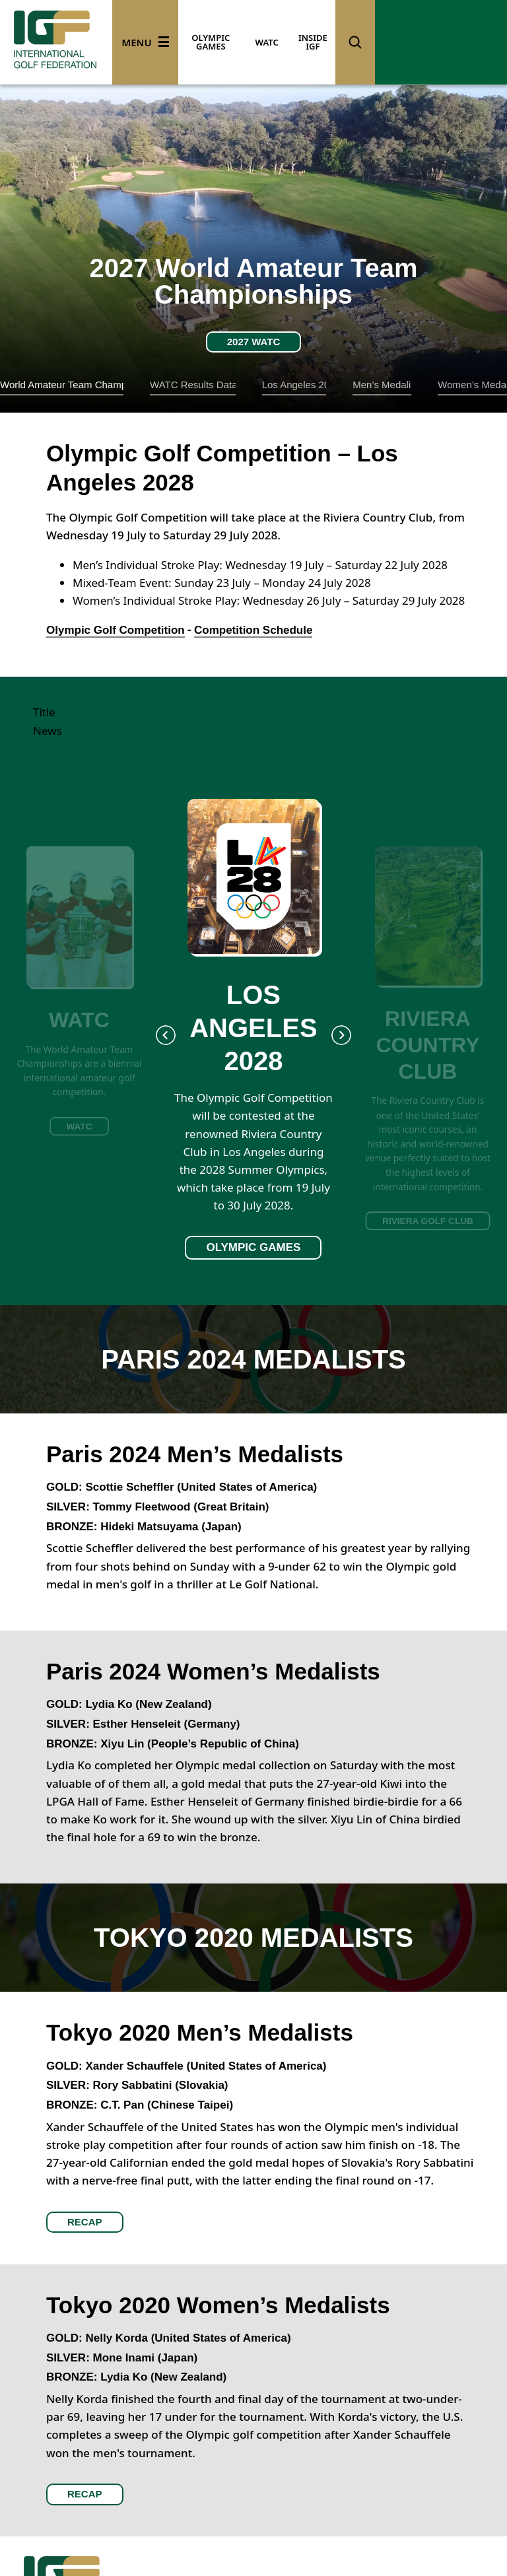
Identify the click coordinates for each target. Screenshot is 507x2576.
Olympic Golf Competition (115, 630)
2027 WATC (254, 341)
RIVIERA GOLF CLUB (427, 1220)
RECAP (84, 2221)
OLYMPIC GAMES (210, 42)
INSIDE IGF (312, 42)
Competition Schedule (253, 630)
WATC (267, 42)
